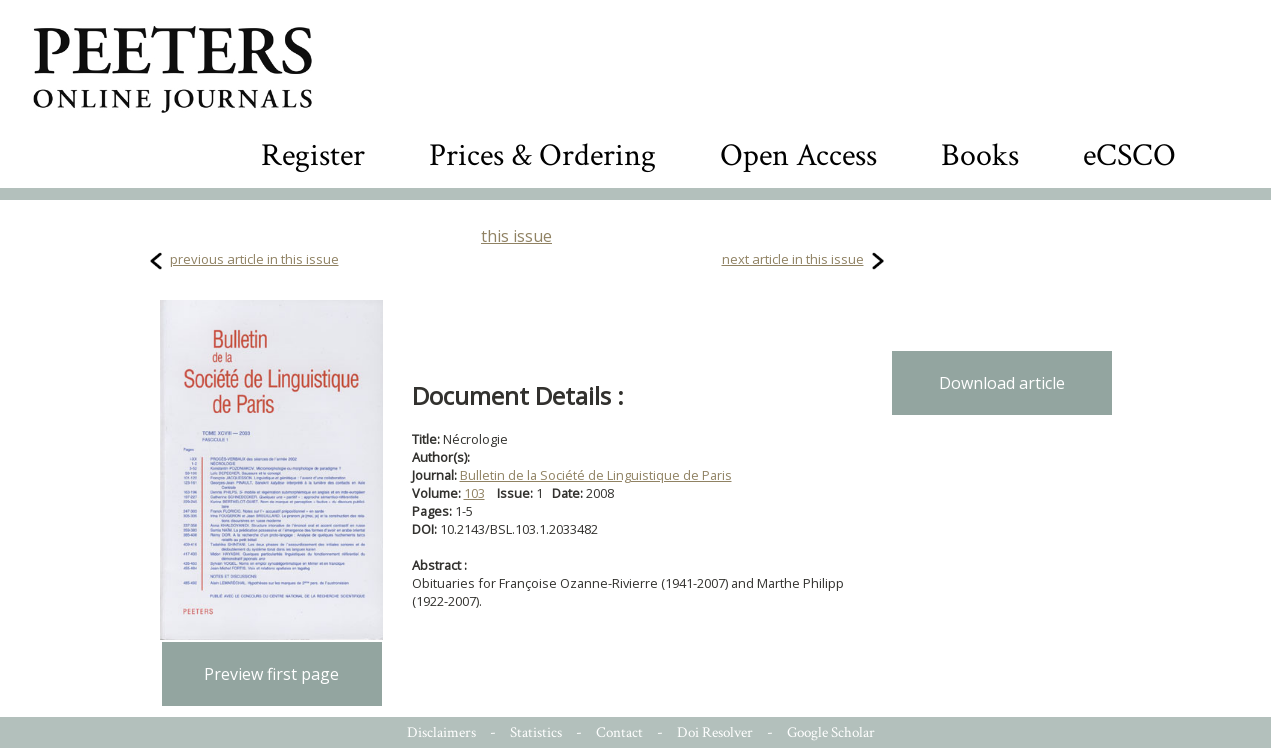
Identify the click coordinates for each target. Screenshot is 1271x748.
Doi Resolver (715, 732)
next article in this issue (793, 259)
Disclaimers (441, 732)
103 (474, 493)
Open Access (798, 155)
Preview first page (271, 674)
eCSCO (1129, 155)
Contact (619, 732)
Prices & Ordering (542, 155)
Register (313, 155)
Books (980, 155)
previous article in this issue (254, 259)
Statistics (536, 732)
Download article (1002, 383)
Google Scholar (831, 732)
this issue (516, 236)
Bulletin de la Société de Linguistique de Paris (596, 475)
